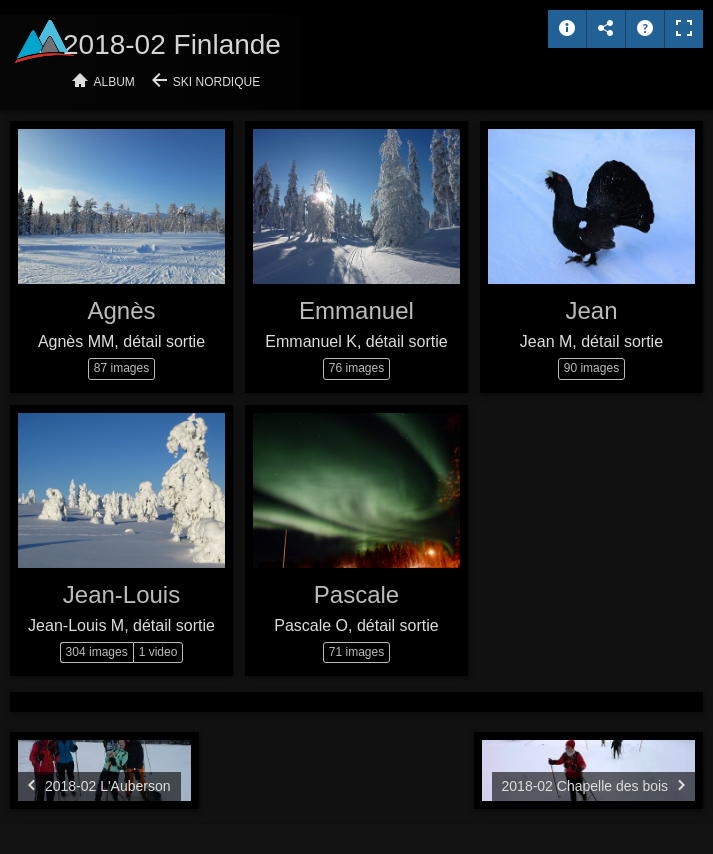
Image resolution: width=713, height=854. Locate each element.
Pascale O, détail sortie (356, 625)
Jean (591, 310)
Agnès (121, 310)
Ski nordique (216, 82)
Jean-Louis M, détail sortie (121, 625)
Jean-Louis (121, 594)
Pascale (356, 594)
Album (114, 82)
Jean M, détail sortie (591, 341)
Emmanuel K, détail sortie (356, 341)
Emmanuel (356, 310)
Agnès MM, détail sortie (121, 341)
